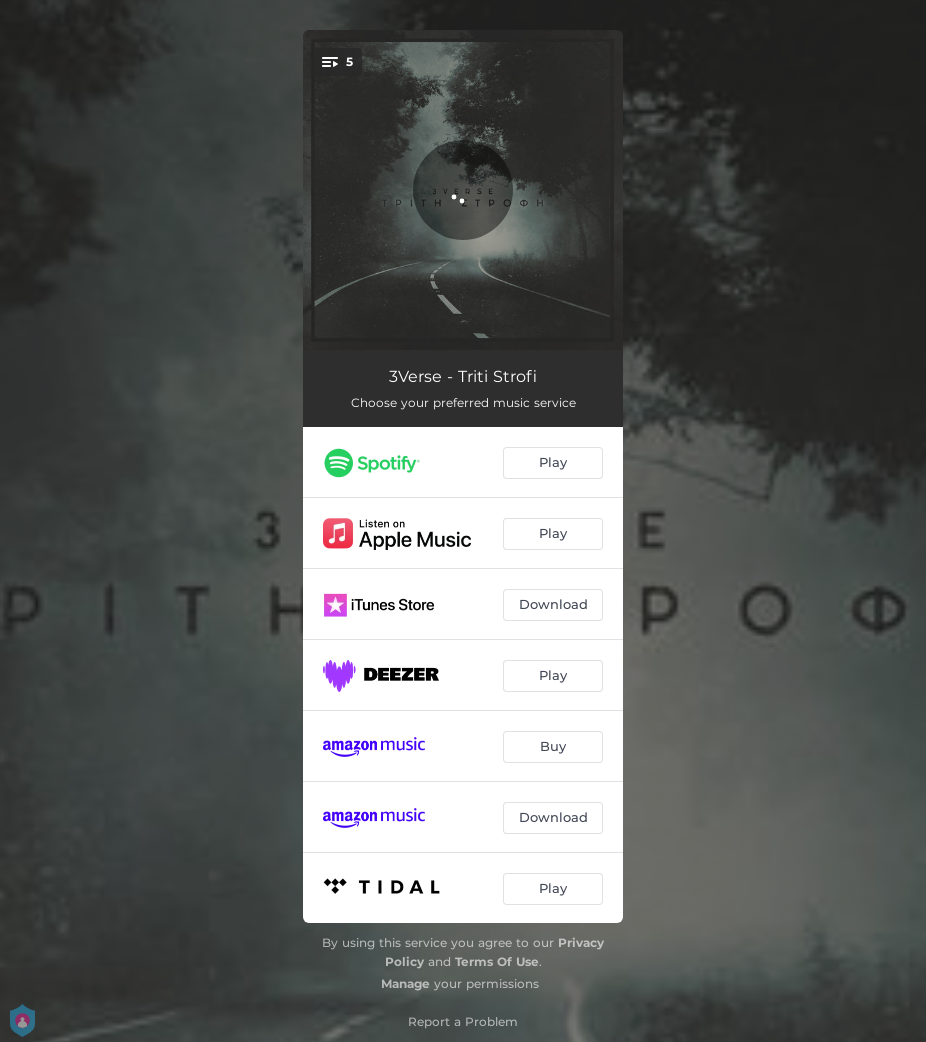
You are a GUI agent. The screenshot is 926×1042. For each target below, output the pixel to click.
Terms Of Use (497, 961)
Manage (405, 983)
